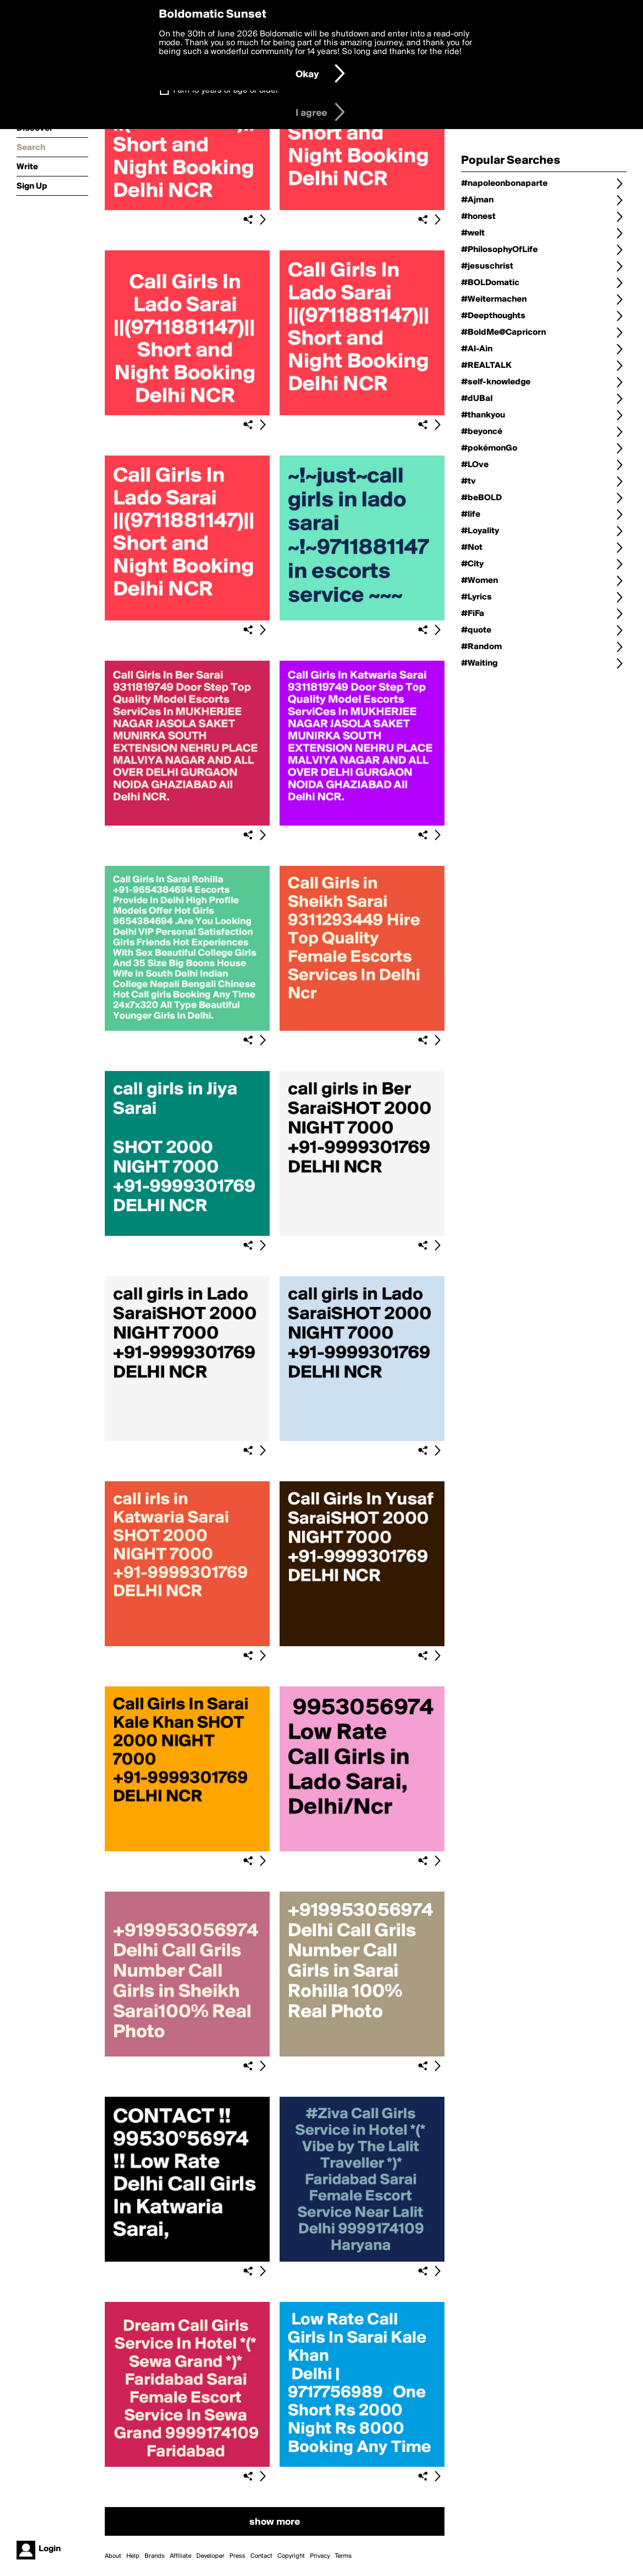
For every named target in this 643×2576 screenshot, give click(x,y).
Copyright (291, 2556)
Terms (343, 2556)
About (113, 2556)
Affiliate (180, 2556)
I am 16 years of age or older (225, 90)
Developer (210, 2556)
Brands (154, 2556)
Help (133, 2556)
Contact (261, 2556)
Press (237, 2556)
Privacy (320, 2556)
